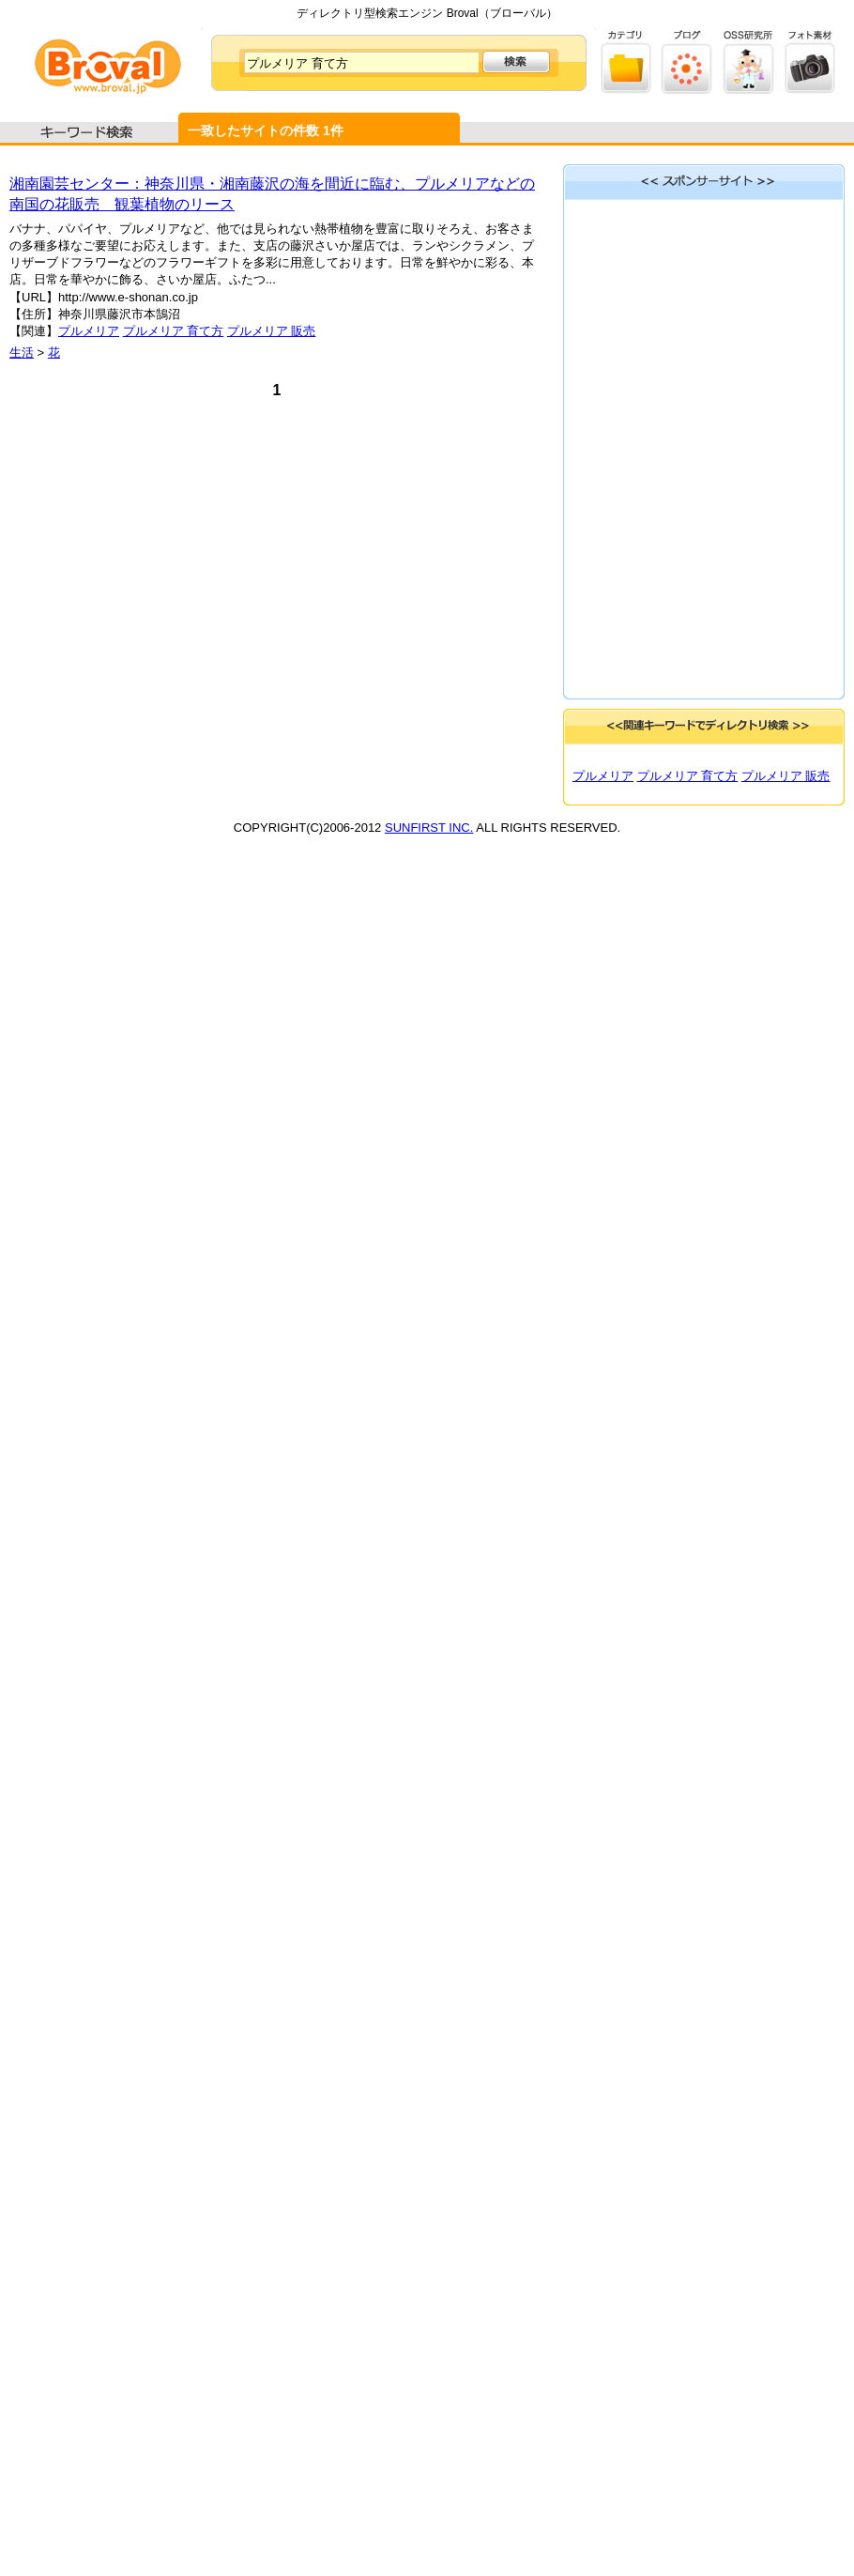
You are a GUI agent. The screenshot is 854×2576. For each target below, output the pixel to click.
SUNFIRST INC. (429, 827)
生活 (21, 352)
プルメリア (88, 331)
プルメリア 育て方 (173, 331)
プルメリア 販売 (271, 331)
